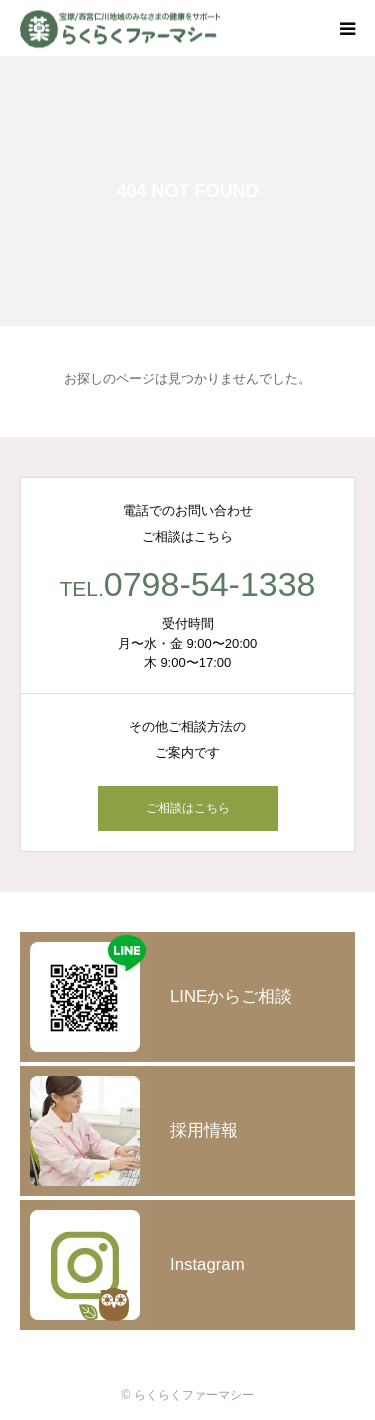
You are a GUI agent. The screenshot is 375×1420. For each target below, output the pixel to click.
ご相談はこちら (188, 808)
